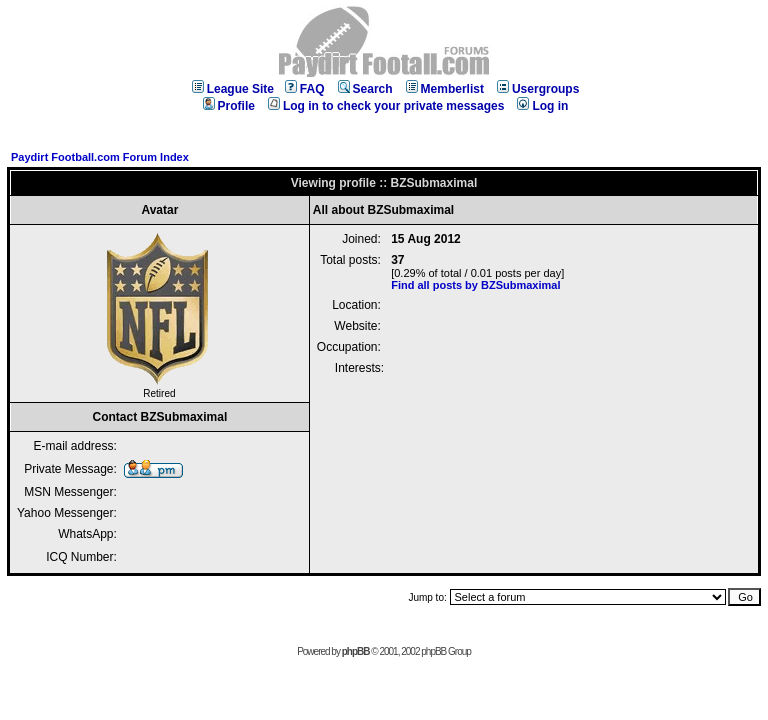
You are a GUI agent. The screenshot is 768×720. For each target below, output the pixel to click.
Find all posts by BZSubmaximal (475, 285)
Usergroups (538, 89)
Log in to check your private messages (386, 106)
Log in (542, 106)
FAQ (305, 89)
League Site (233, 89)
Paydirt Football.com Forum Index (100, 157)
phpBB (356, 651)
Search (365, 89)
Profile (229, 106)
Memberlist (445, 89)
